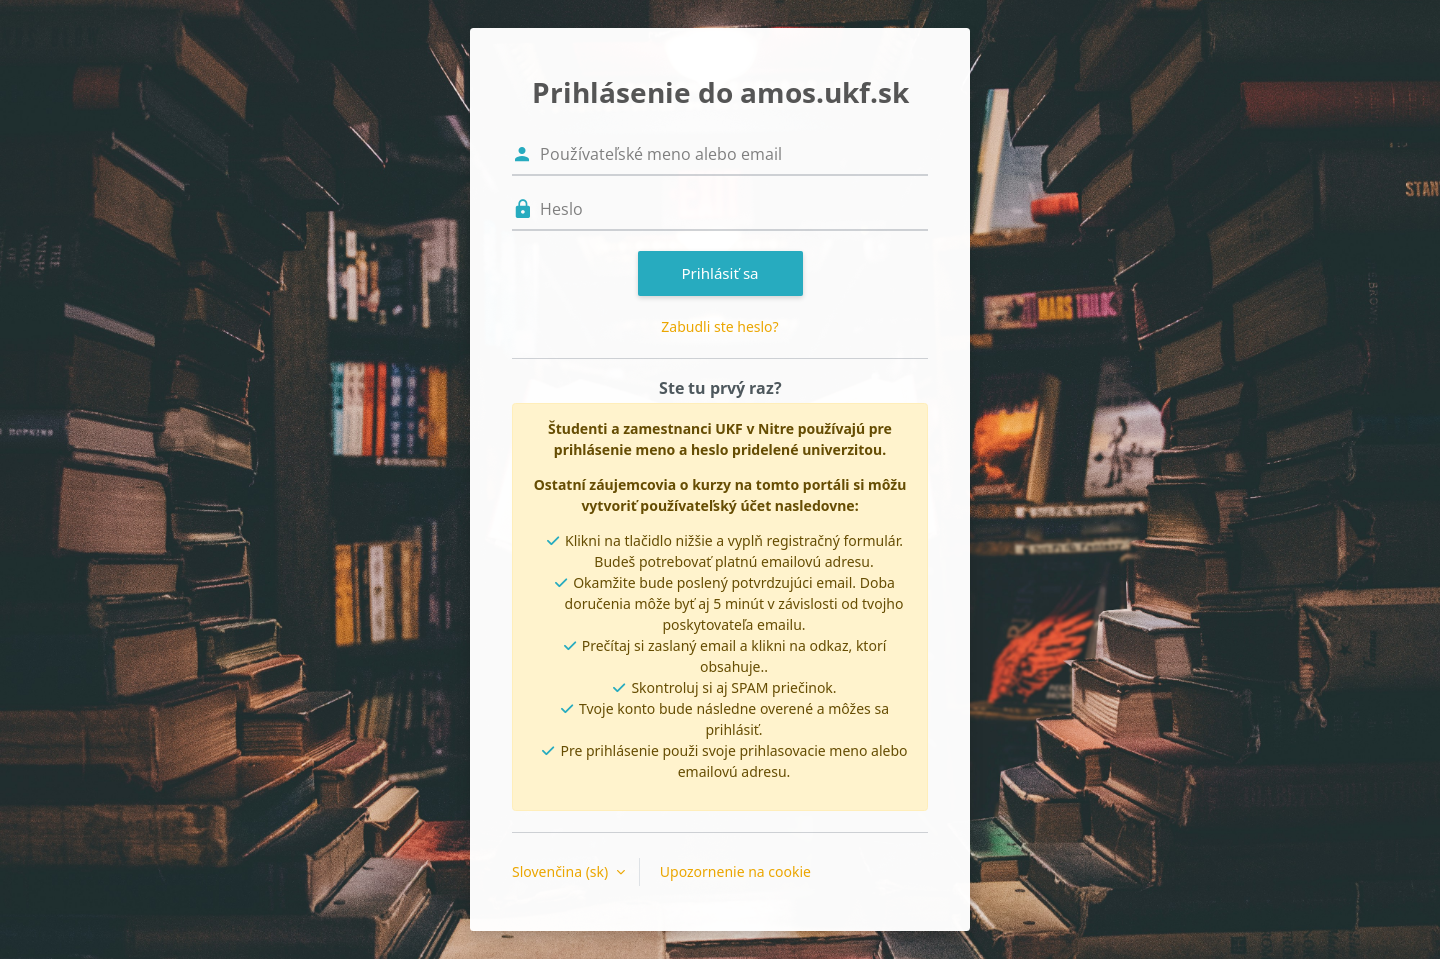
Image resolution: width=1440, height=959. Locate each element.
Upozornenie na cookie (735, 871)
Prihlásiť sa (719, 273)
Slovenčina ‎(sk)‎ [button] (562, 871)
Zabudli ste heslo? (719, 326)
